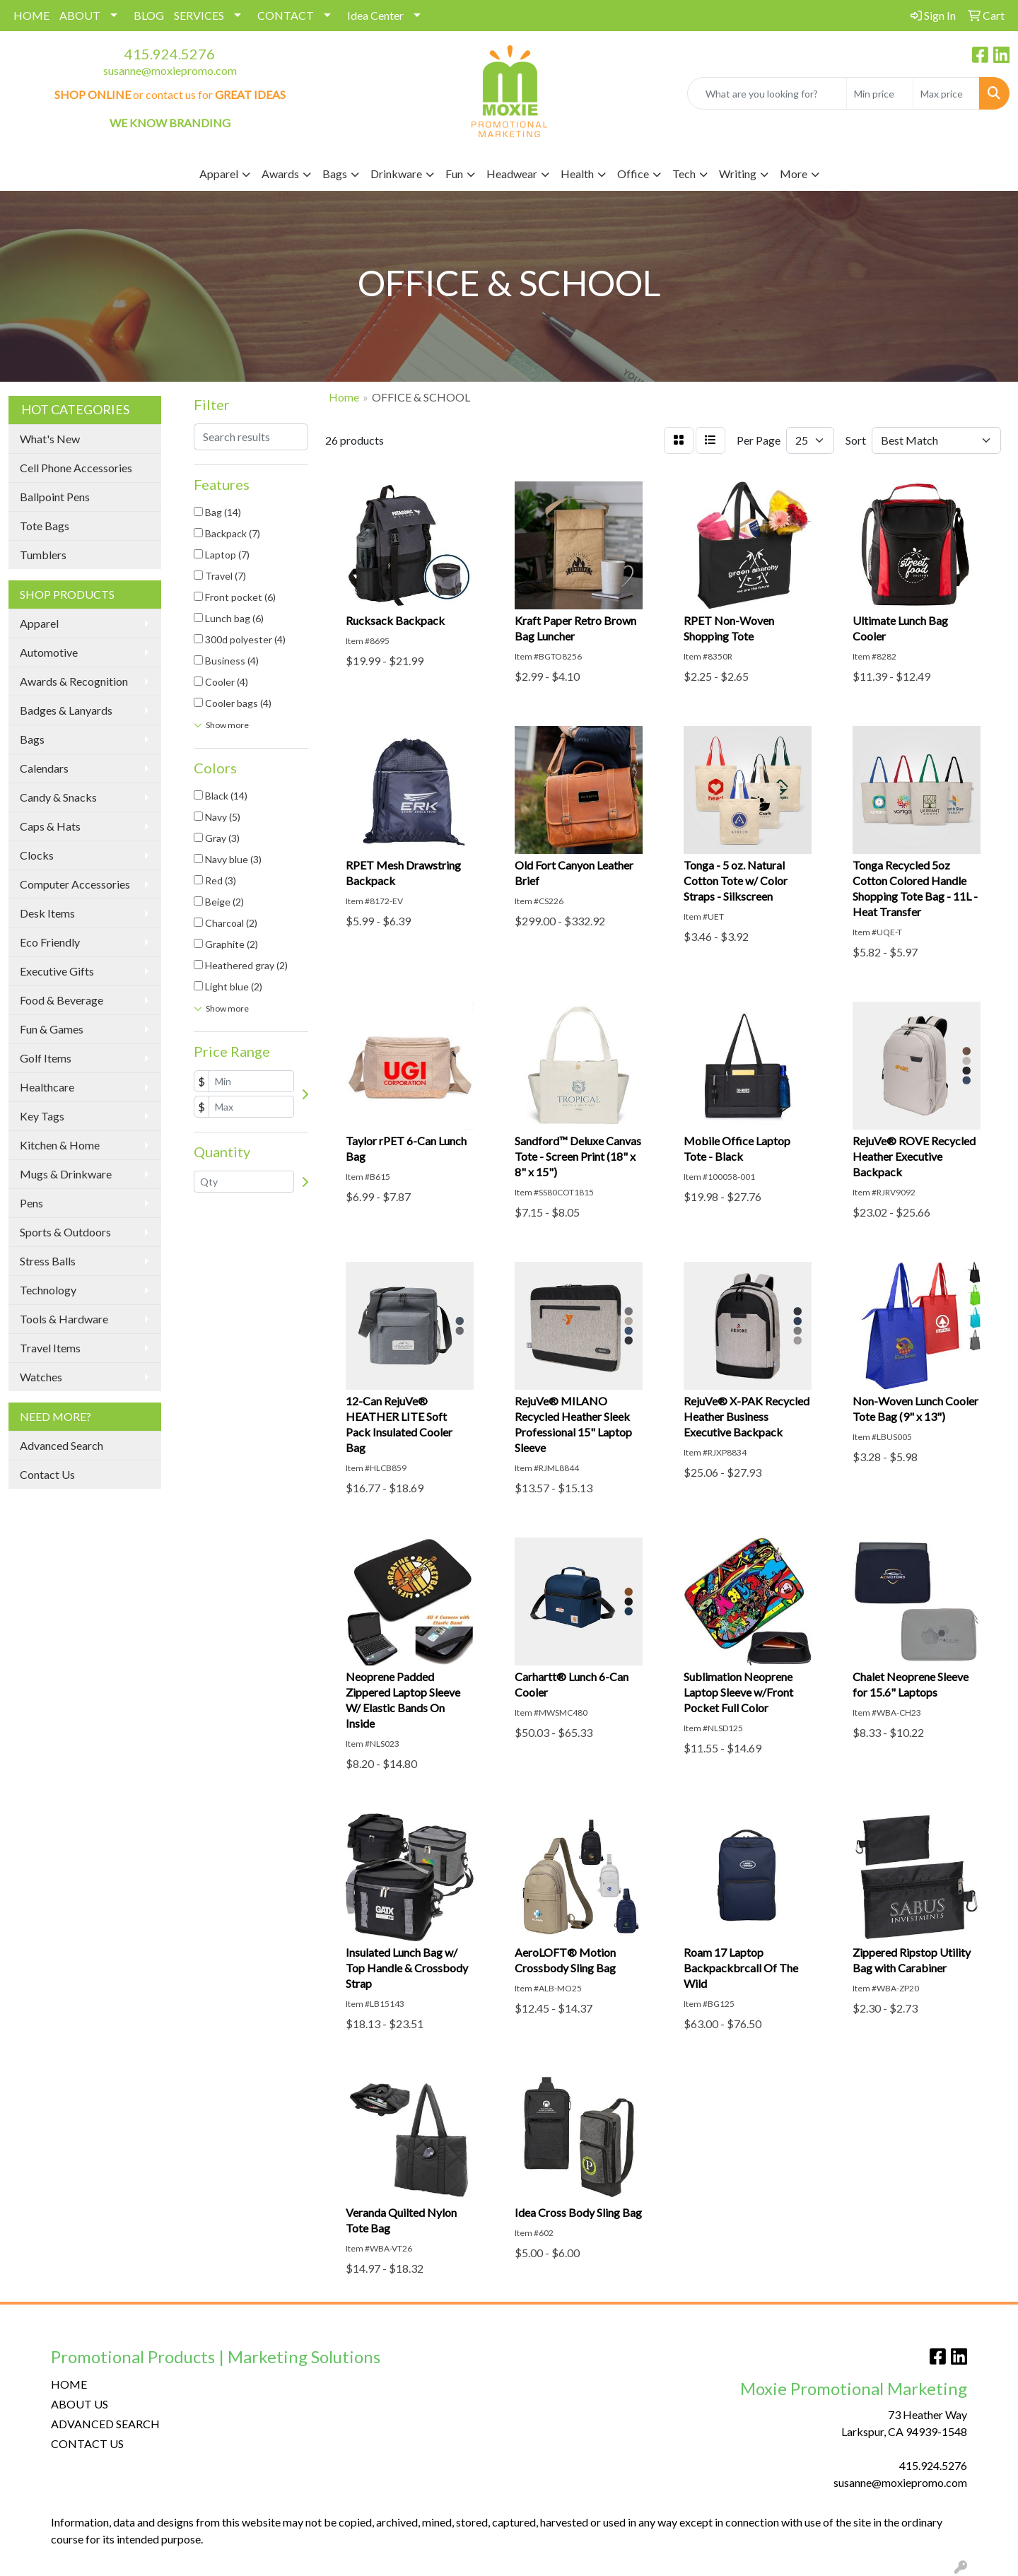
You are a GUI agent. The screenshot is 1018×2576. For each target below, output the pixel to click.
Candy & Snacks (58, 797)
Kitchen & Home (60, 1145)
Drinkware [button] (396, 173)
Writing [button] (737, 173)
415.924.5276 (169, 53)
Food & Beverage (61, 1000)
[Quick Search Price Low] (879, 93)
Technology (48, 1289)
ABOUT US (79, 2404)
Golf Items (45, 1058)
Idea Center (375, 15)
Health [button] (577, 173)
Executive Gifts (57, 971)
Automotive (49, 652)
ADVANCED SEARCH (105, 2423)
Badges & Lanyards (66, 710)
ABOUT (79, 15)
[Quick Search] (767, 93)
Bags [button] (334, 173)
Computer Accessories (75, 884)
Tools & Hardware (64, 1318)
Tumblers (43, 554)
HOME (31, 15)
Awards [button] (280, 173)
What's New (50, 438)
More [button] (793, 173)
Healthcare (47, 1087)
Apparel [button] (218, 173)
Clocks (37, 855)
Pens (31, 1203)
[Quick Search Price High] (946, 93)
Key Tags (42, 1116)
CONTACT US (87, 2443)
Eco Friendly (50, 942)
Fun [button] (454, 173)
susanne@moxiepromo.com (170, 70)
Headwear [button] (511, 173)
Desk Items (47, 913)
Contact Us (47, 1474)
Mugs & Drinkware (66, 1174)
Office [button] (633, 173)
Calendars (44, 768)
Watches (41, 1376)
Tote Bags (44, 525)
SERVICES (199, 15)
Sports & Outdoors (65, 1232)
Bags (32, 739)
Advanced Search (61, 1445)
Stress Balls (48, 1260)
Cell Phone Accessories (76, 467)
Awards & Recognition (74, 681)
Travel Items (50, 1347)
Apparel (39, 623)
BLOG (149, 15)
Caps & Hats (50, 826)
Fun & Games (51, 1029)
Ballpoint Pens (55, 496)
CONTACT (285, 15)
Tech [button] (684, 173)
